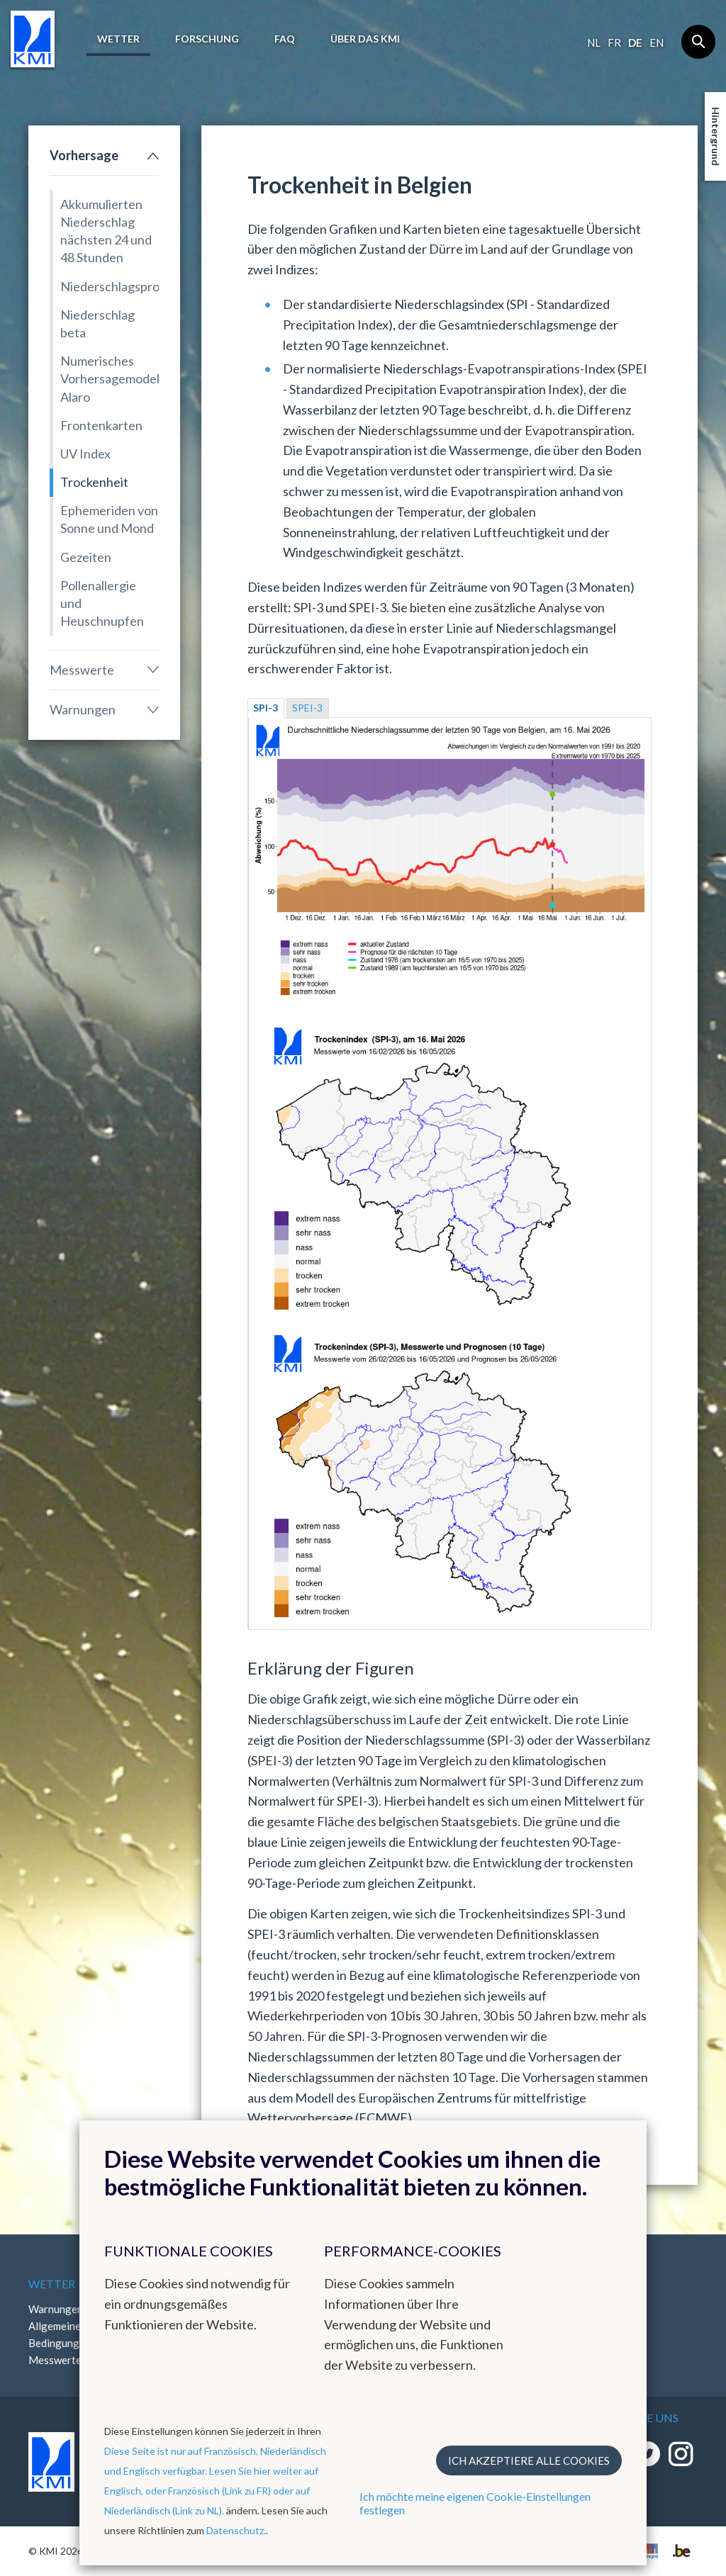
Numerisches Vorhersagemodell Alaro (109, 378)
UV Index (85, 453)
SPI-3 (265, 708)
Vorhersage (84, 155)
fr (614, 42)
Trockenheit (94, 482)
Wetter (118, 39)
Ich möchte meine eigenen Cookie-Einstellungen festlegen (475, 2503)
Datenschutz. (236, 2530)
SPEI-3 (307, 708)
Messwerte (82, 669)
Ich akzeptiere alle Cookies (529, 2460)
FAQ (284, 39)
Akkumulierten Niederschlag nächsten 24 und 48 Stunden (106, 231)
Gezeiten (85, 557)
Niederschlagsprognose (109, 286)
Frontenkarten (101, 425)
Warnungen (83, 709)
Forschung (207, 39)
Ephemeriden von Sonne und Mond (109, 519)
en (656, 42)
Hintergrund (716, 136)
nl (594, 42)
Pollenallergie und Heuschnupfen (102, 603)
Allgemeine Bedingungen (59, 2334)
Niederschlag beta (97, 323)
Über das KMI (365, 39)
